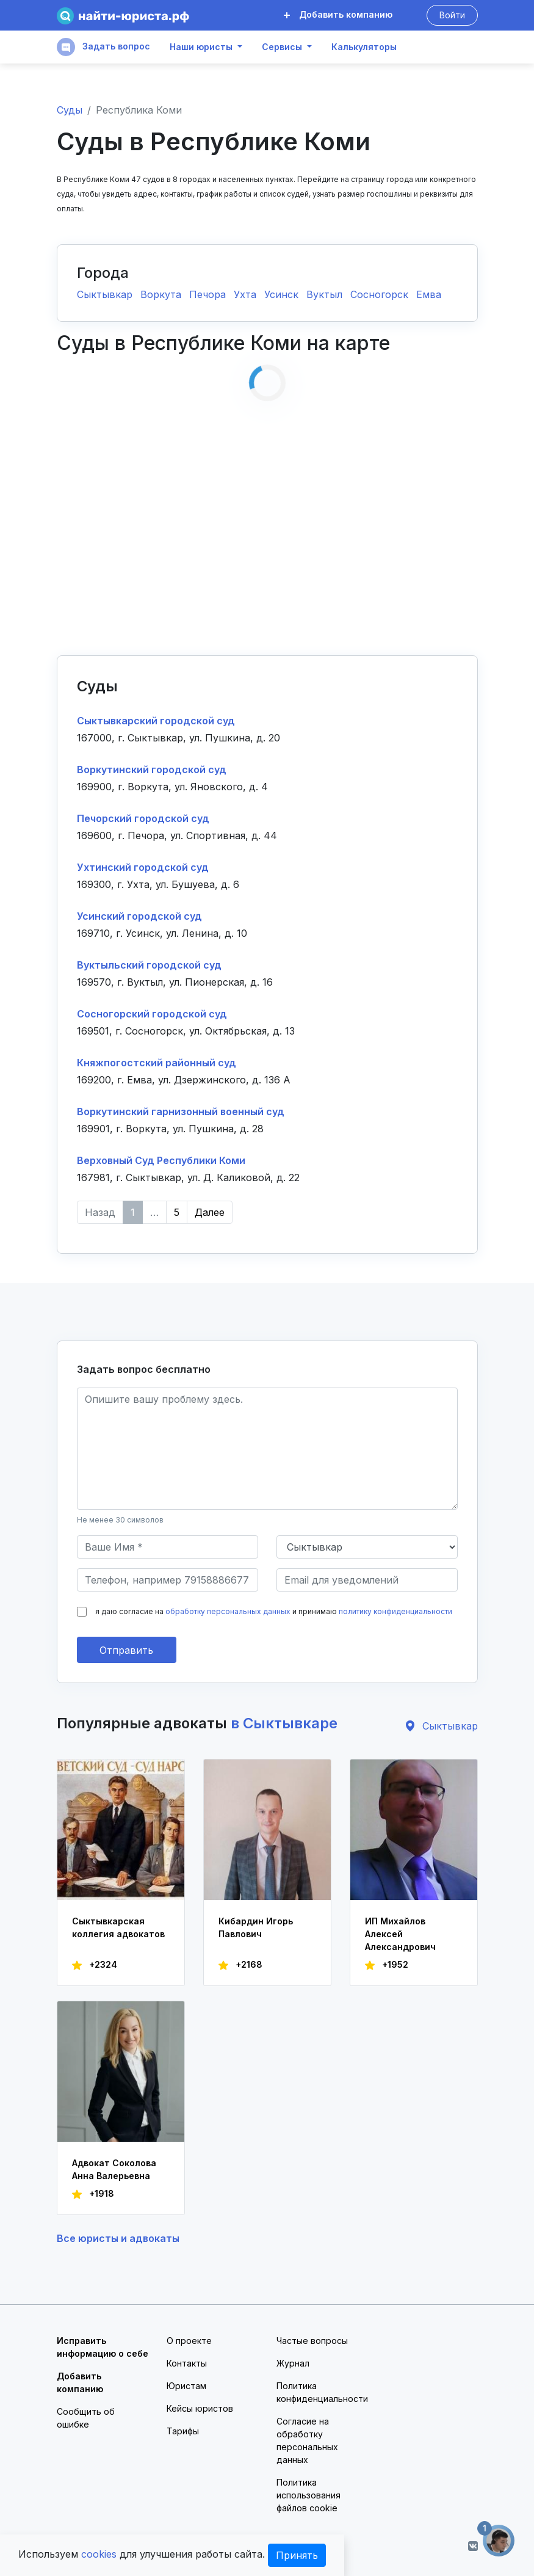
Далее (210, 1212)
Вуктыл (325, 294)
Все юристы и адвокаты (118, 2238)
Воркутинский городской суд (151, 769)
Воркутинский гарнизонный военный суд (180, 1111)
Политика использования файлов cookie (308, 2495)
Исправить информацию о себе (102, 2347)
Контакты (187, 2363)
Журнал (292, 2363)
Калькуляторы (364, 47)
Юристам (186, 2386)
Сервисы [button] (282, 47)
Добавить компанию (338, 14)
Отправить (126, 1650)
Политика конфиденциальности (322, 2392)
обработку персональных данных (227, 1611)
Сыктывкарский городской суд (156, 721)
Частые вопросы (312, 2340)
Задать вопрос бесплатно (144, 1369)
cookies (99, 2554)
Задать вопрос (103, 47)
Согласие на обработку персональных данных (307, 2440)
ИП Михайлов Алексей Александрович (400, 1934)
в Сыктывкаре (284, 1723)
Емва (428, 294)
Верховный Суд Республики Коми (161, 1160)
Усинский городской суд (139, 916)
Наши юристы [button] (201, 47)
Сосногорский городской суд (152, 1014)
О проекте (189, 2340)
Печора (209, 294)
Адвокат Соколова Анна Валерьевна (114, 2169)
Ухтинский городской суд (143, 867)
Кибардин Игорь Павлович (255, 1927)
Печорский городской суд (143, 818)
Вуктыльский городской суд (149, 965)
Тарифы (183, 2431)
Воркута (162, 294)
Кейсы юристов (200, 2408)
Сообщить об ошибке (86, 2417)
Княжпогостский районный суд (156, 1063)
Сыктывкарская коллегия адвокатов (118, 1927)
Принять (297, 2555)
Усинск (282, 294)
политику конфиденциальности (395, 1611)
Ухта (246, 294)
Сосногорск (380, 294)
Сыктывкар (106, 294)
